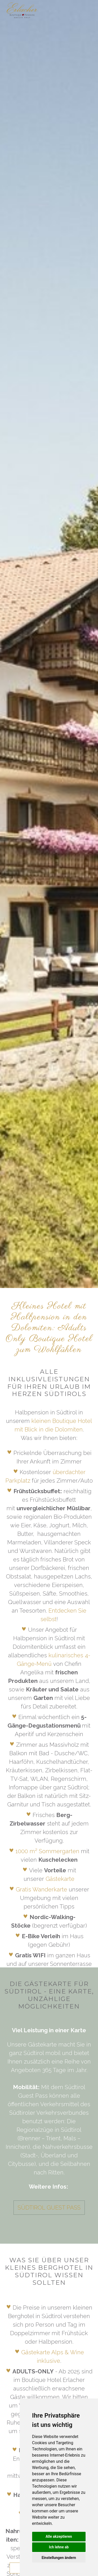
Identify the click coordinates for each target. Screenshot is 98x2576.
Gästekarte (60, 1878)
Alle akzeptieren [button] (59, 2536)
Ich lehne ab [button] (59, 2547)
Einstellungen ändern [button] (58, 2558)
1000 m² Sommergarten (47, 1851)
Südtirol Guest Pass (49, 2207)
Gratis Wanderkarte (41, 1889)
